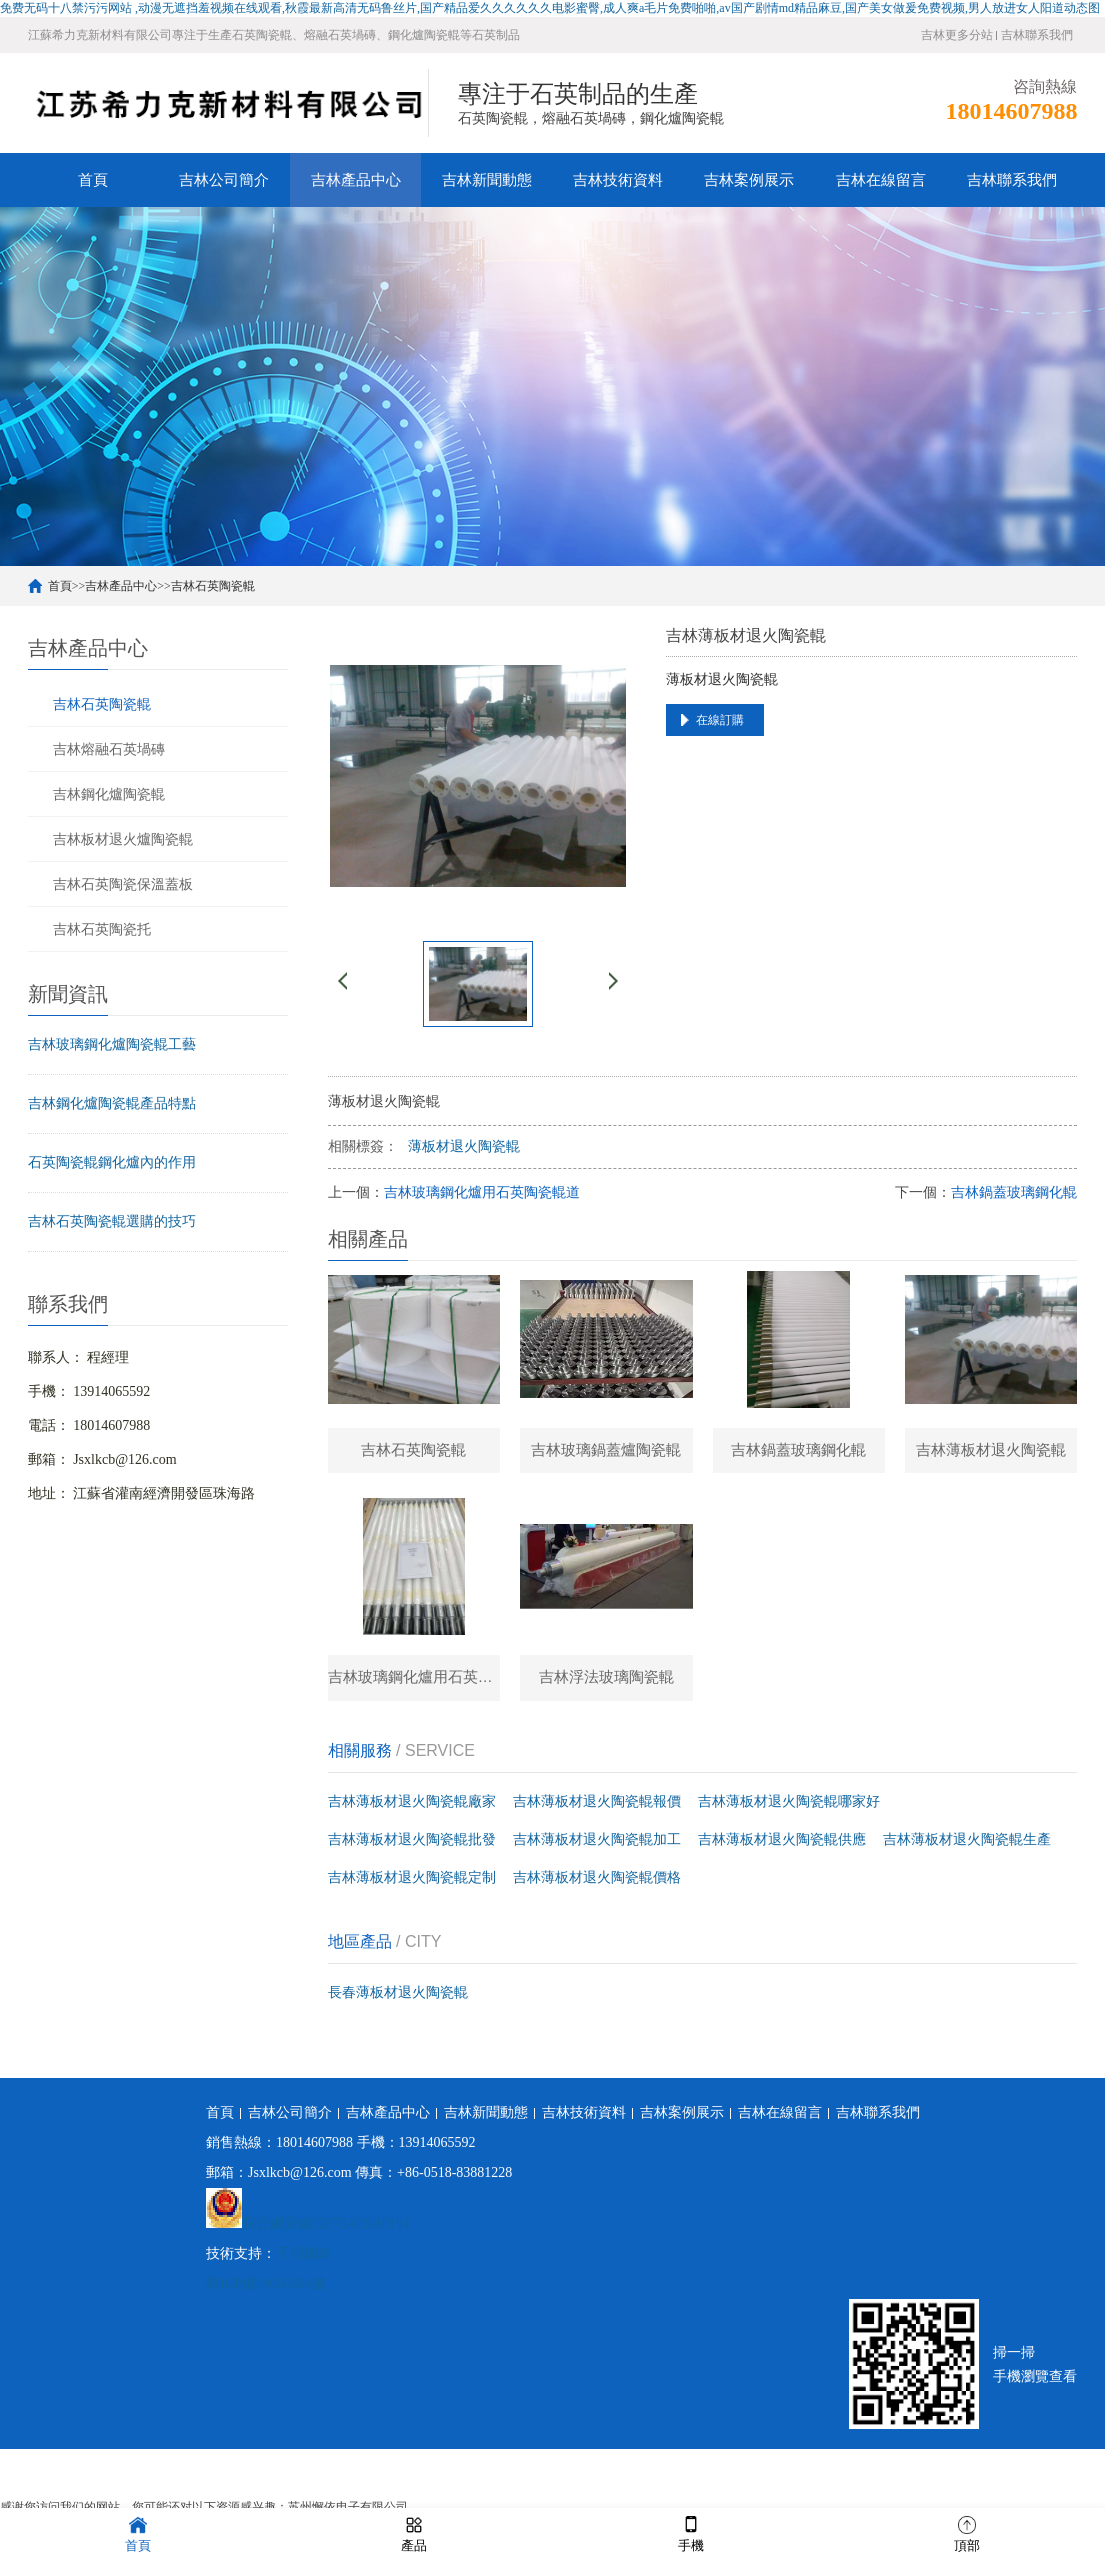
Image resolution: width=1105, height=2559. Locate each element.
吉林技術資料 (618, 180)
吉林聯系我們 (1037, 35)
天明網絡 (304, 2262)
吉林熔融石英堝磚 (109, 749)
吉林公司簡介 (224, 180)
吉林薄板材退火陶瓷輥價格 (597, 1886)
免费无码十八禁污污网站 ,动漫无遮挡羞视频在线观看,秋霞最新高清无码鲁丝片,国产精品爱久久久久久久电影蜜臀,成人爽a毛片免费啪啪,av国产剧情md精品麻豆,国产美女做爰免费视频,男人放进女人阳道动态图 (550, 8)
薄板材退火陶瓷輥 (464, 1146)
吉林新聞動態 (487, 180)
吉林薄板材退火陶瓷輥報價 (597, 1810)
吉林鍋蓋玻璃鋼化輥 (1014, 1192)
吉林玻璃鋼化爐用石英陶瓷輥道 (482, 1192)
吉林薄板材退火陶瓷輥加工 (597, 1848)
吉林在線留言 (881, 180)
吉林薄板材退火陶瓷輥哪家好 (789, 1810)
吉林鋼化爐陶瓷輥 (109, 794)
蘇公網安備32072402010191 (326, 2232)
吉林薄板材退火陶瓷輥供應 (782, 1848)
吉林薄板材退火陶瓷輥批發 (412, 1848)
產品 (414, 2532)
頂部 (967, 2532)
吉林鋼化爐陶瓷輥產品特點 (112, 1103)
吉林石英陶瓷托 (102, 929)
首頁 (93, 180)
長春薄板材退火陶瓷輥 (398, 2001)
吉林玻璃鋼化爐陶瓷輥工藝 (112, 1044)
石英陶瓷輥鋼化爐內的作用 (112, 1162)
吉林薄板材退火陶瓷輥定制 (412, 1886)
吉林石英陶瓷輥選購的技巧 (112, 1221)
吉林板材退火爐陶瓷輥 (123, 839)
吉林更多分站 (957, 35)
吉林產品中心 (356, 180)
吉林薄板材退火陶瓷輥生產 (967, 1848)
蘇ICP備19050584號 (266, 2292)
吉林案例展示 (749, 180)
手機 (691, 2532)
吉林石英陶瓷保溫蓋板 (123, 884)
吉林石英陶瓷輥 (213, 586)
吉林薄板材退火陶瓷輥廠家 (412, 1810)
